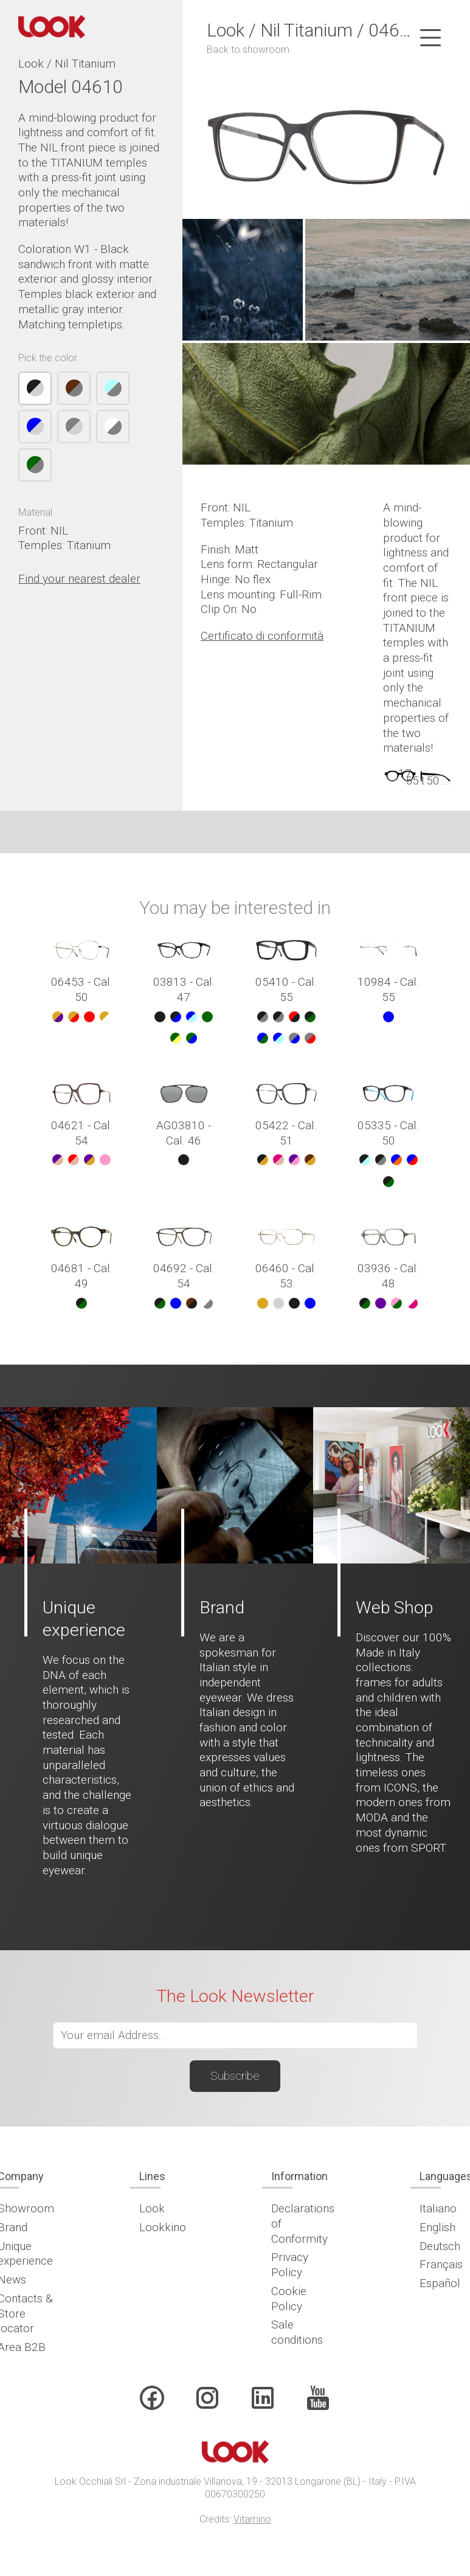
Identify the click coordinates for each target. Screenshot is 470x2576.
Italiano (438, 2208)
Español (440, 2283)
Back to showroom (248, 49)
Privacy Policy (289, 2264)
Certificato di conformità (262, 636)
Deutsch (440, 2246)
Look (152, 2208)
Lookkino (162, 2227)
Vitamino (252, 2519)
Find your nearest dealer (79, 579)
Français (441, 2264)
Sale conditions (297, 2332)
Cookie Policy (288, 2298)
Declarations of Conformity (302, 2223)
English (437, 2227)
